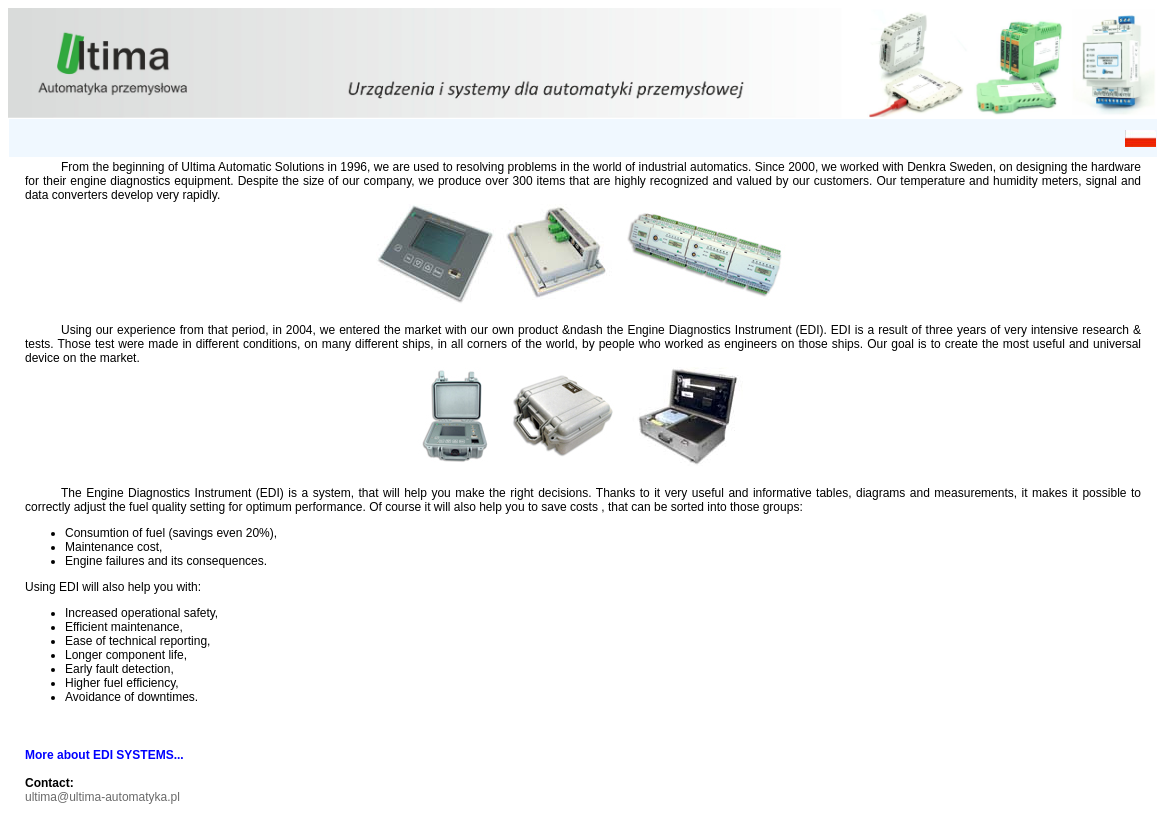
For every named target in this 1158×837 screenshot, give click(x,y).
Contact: (49, 783)
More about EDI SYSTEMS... (104, 755)
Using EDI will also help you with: (113, 587)
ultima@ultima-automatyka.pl (102, 797)
